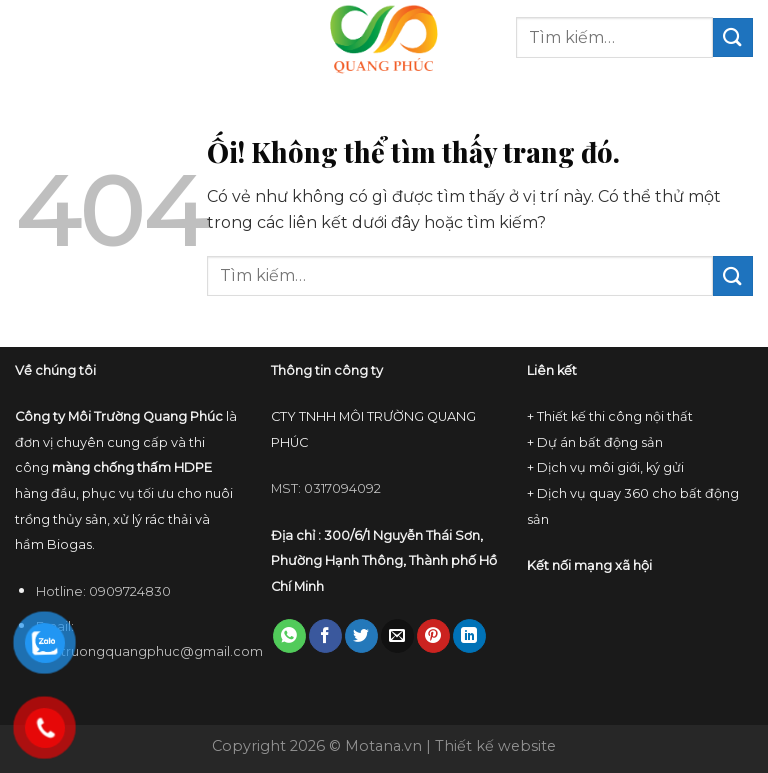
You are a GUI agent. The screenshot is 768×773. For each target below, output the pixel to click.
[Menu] (27, 37)
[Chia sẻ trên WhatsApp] (289, 636)
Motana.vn (383, 746)
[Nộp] (733, 37)
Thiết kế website (495, 746)
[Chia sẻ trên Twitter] (361, 636)
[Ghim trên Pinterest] (433, 636)
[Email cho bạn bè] (397, 636)
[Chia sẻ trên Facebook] (325, 636)
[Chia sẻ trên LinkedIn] (469, 636)
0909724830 (130, 591)
